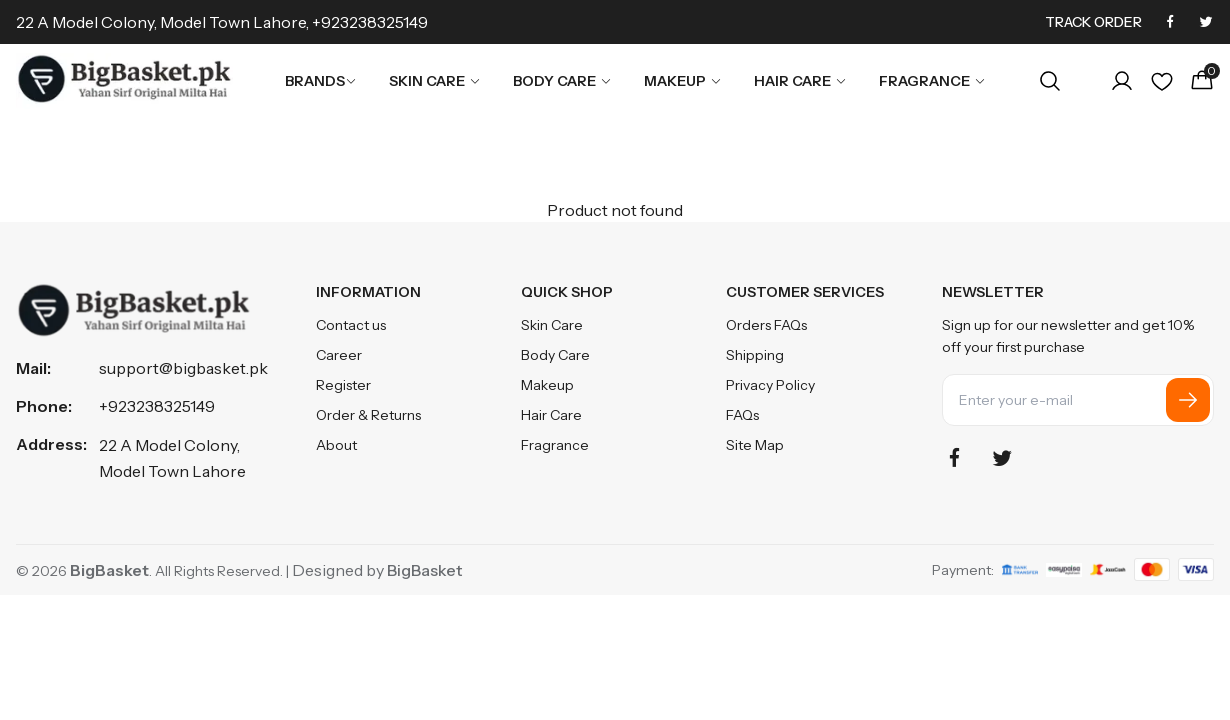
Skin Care (435, 81)
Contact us (351, 325)
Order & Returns (368, 415)
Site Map (755, 445)
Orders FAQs (766, 325)
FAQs (742, 415)
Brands (321, 81)
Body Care (562, 81)
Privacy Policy (770, 385)
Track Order (1093, 22)
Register (343, 385)
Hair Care (800, 81)
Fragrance (932, 81)
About (336, 445)
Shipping (755, 355)
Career (339, 355)
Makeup (683, 81)
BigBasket (424, 570)
